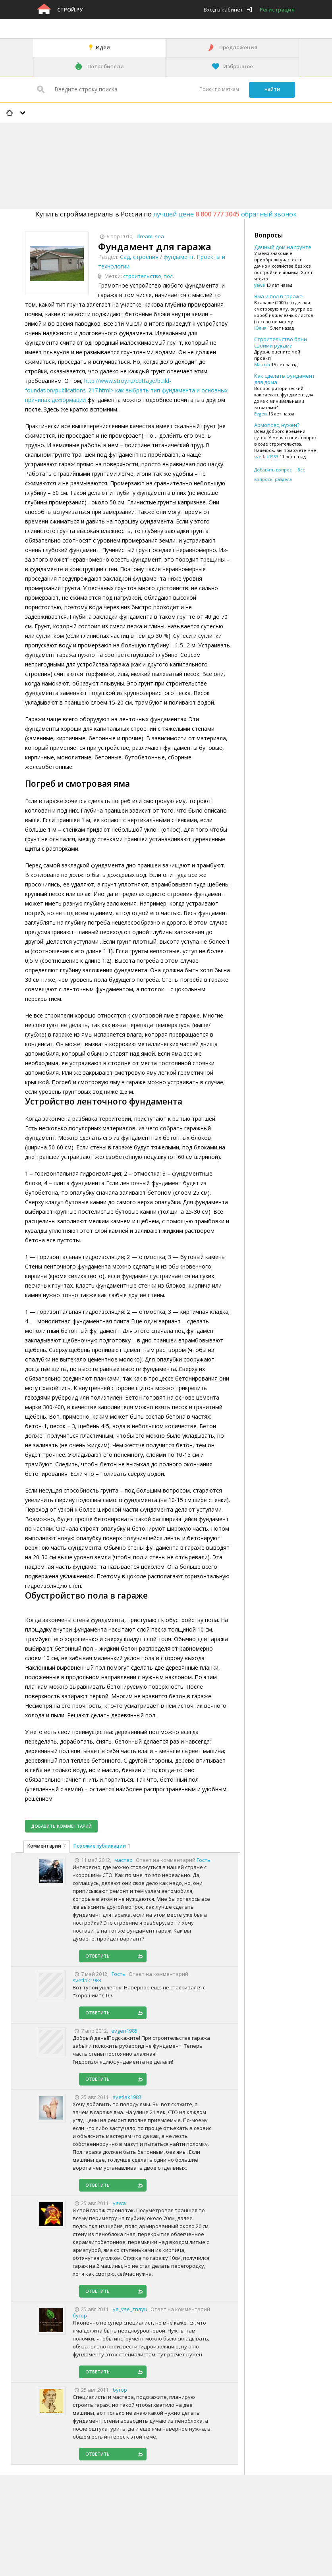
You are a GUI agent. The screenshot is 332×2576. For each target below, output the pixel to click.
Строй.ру (70, 9)
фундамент (179, 257)
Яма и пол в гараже (278, 296)
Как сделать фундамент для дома (284, 379)
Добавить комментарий (61, 1826)
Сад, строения (139, 257)
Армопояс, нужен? (276, 425)
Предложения (238, 47)
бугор (80, 2315)
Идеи (103, 47)
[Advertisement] (144, 145)
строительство (142, 276)
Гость (203, 1859)
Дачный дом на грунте (282, 247)
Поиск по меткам (219, 89)
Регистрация (277, 9)
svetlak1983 (87, 1980)
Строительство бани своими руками (280, 342)
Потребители (105, 66)
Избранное (238, 66)
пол (168, 276)
